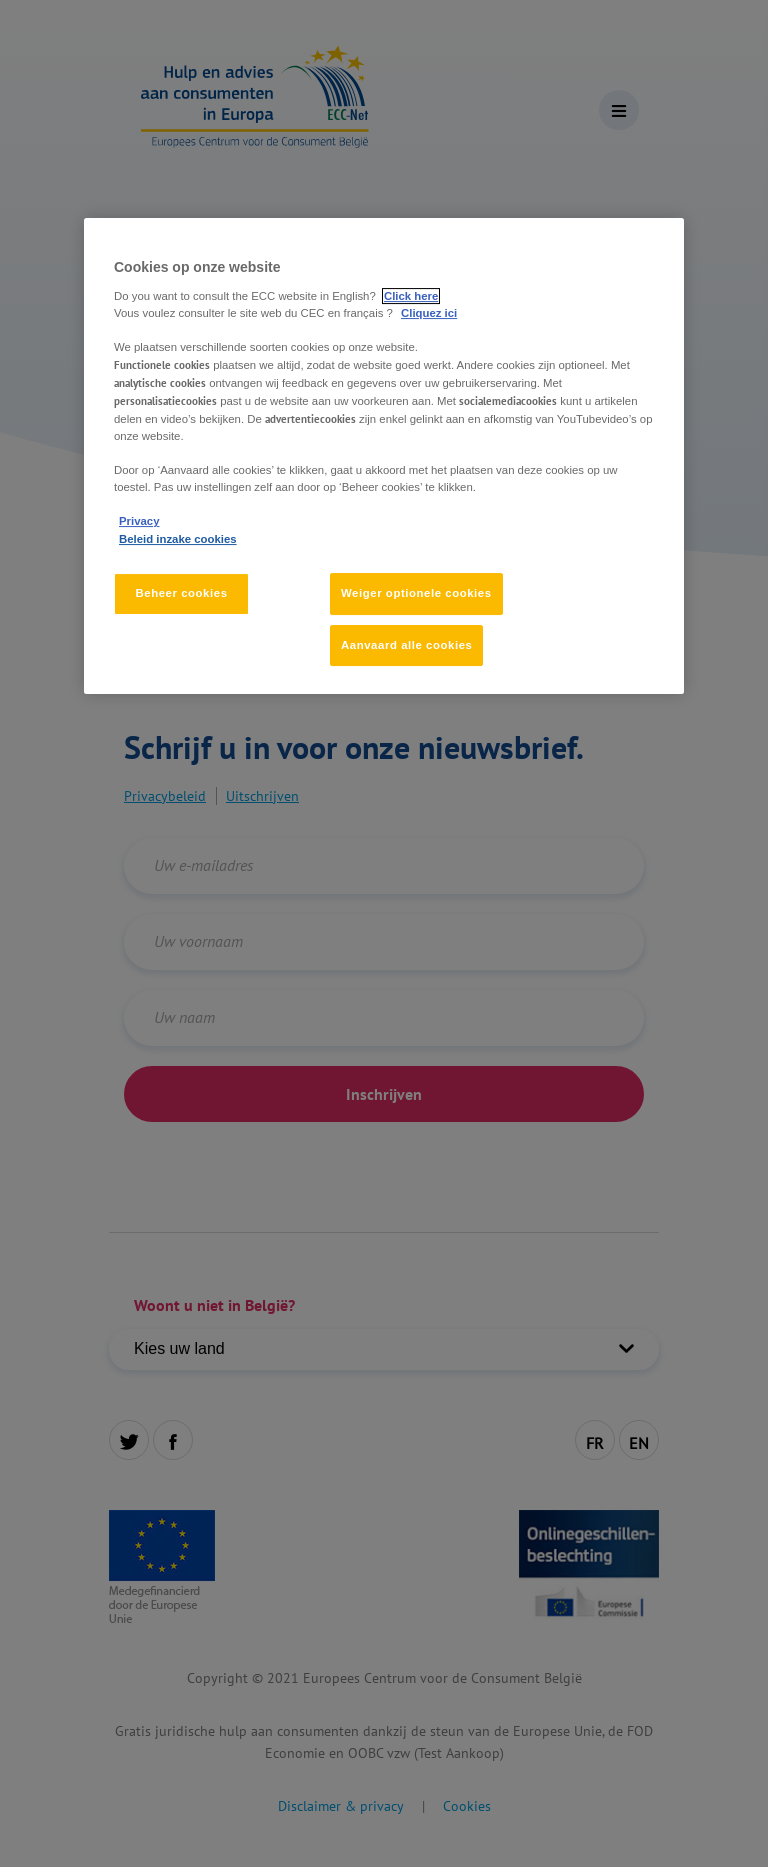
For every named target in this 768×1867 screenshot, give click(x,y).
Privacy (139, 522)
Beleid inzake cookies (178, 539)
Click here (411, 296)
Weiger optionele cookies (416, 593)
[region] (384, 456)
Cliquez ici (429, 313)
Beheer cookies (181, 593)
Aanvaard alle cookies (406, 645)
